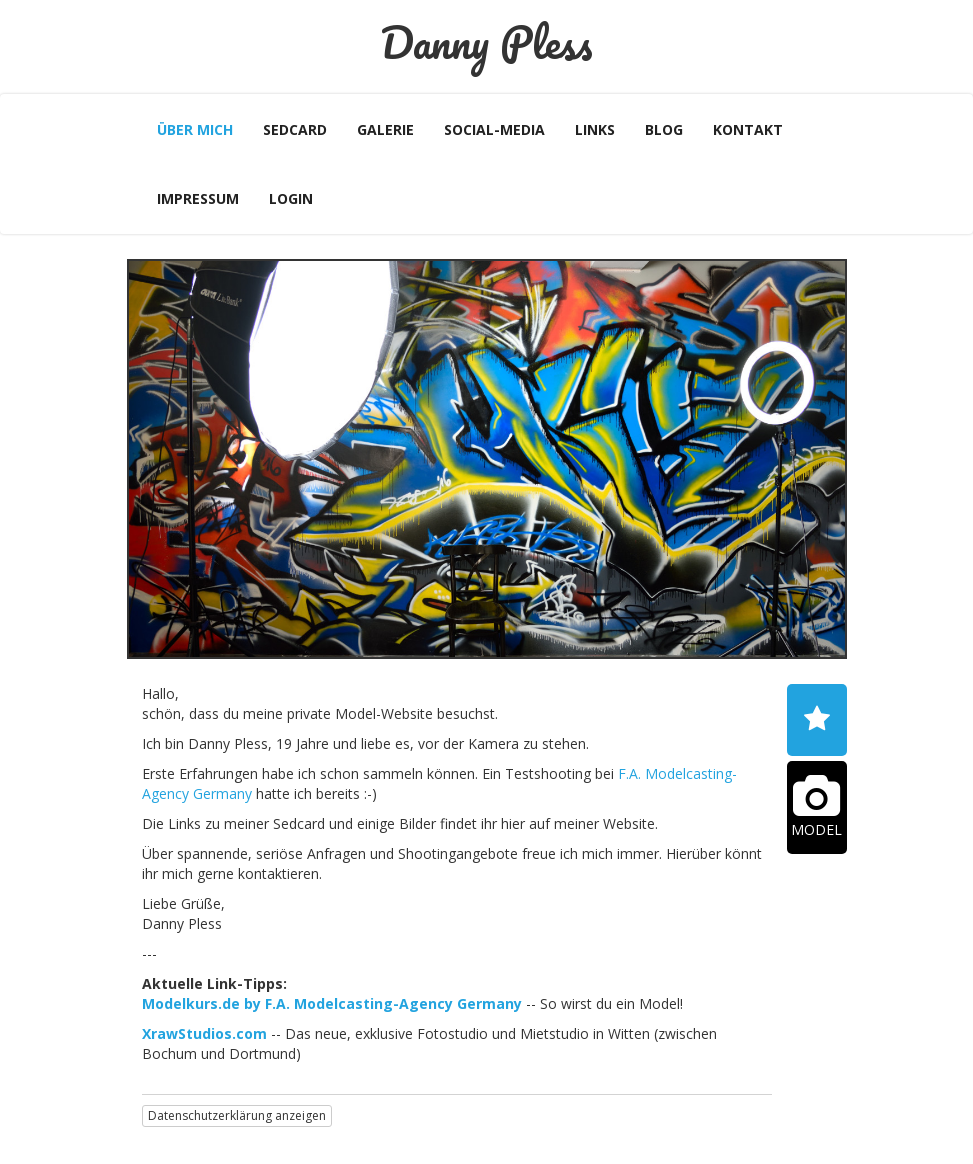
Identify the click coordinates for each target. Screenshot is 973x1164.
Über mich (195, 129)
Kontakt (748, 129)
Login (291, 198)
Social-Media (494, 129)
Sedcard (295, 129)
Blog (664, 129)
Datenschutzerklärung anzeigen (237, 1115)
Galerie (385, 129)
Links (595, 129)
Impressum (198, 198)
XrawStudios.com (204, 1033)
